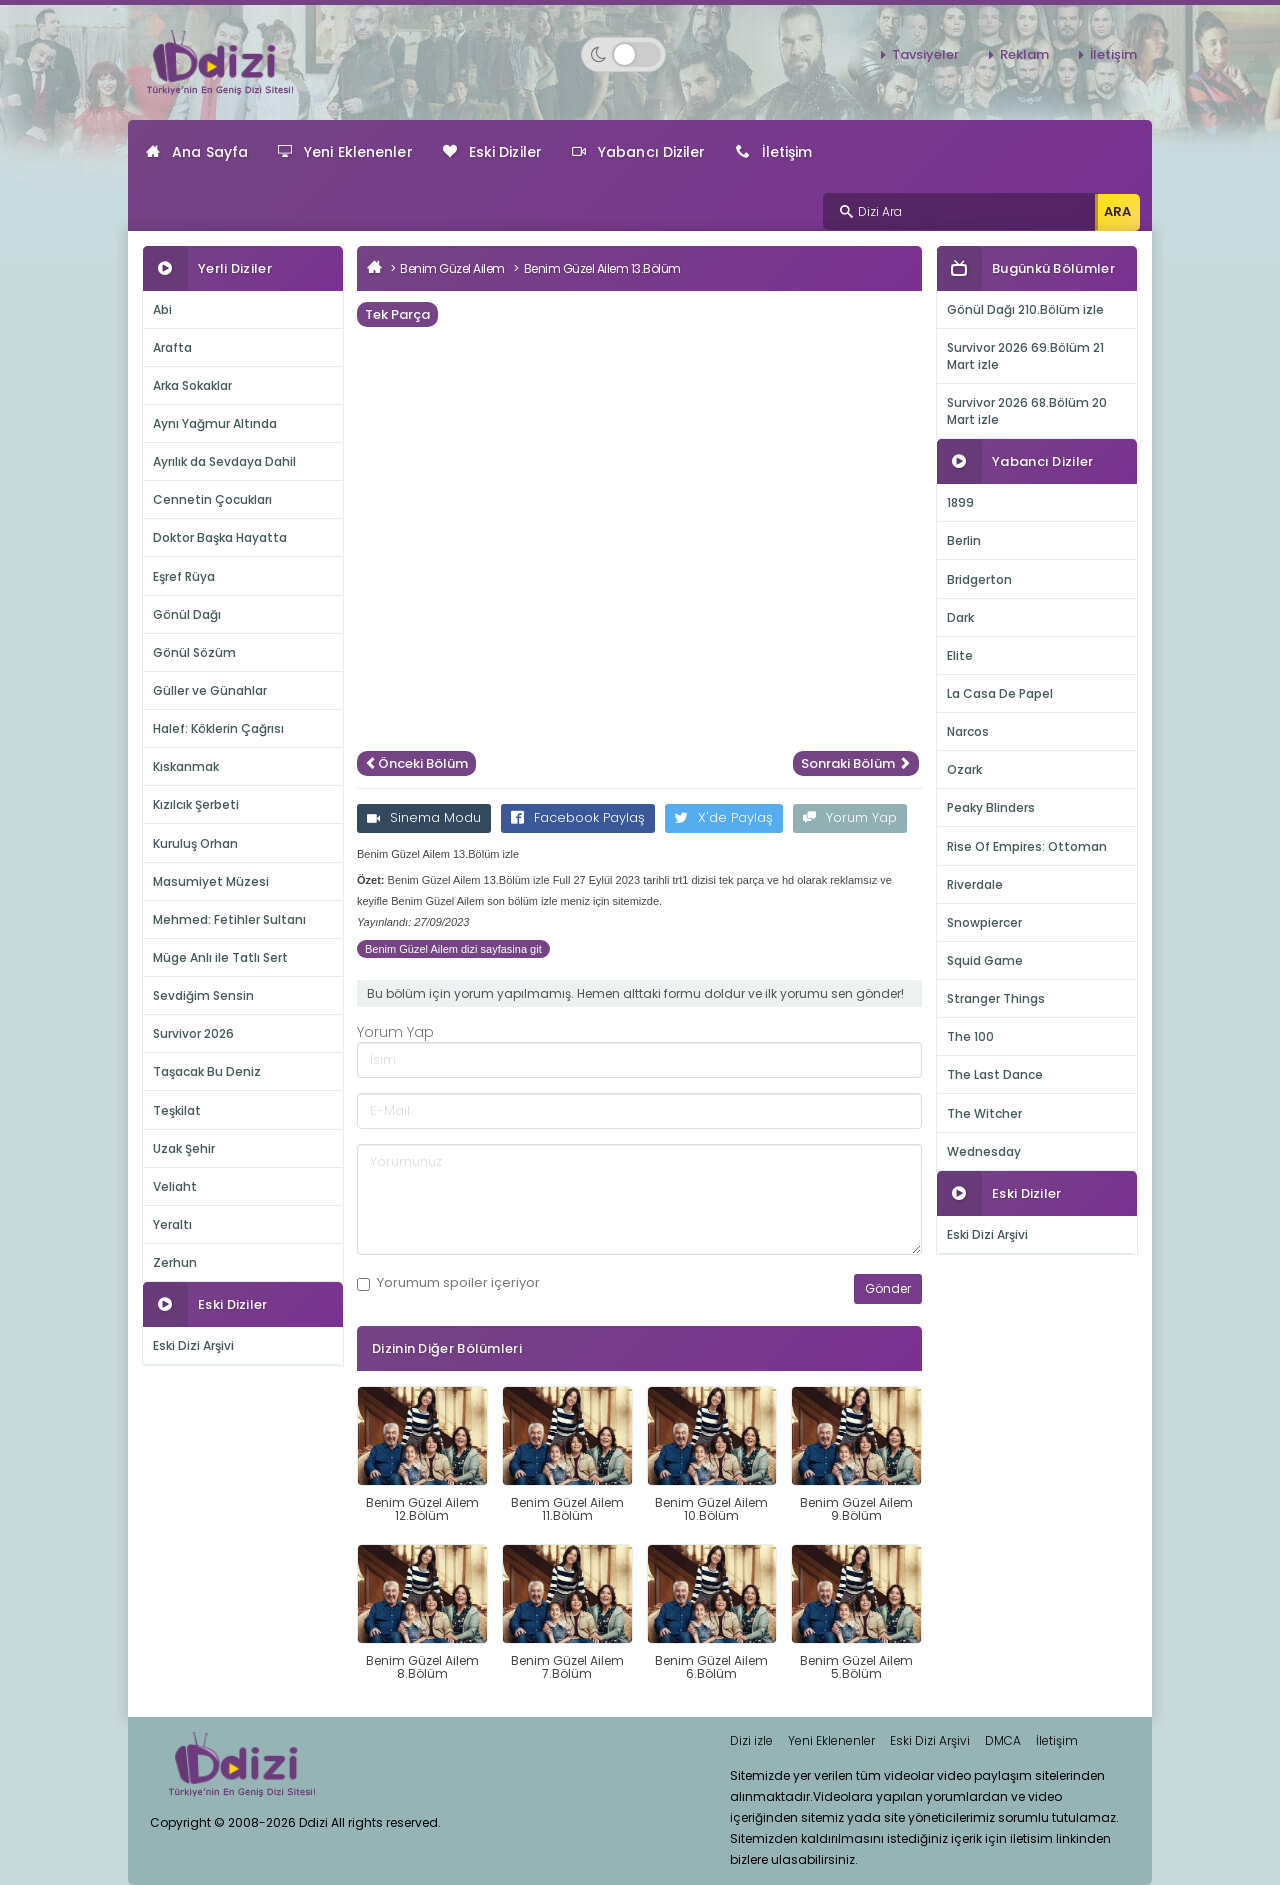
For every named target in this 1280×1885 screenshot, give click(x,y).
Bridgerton (979, 579)
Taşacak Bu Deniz (207, 1071)
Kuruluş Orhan (195, 843)
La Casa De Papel (1000, 693)
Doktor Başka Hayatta (220, 537)
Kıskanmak (186, 766)
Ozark (964, 769)
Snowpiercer (984, 922)
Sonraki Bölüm (856, 763)
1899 (960, 502)
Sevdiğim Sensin (203, 995)
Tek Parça (397, 314)
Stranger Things (996, 998)
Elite (960, 655)
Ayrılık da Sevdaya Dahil (224, 461)
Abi (162, 309)
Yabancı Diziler (639, 152)
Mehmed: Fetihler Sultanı (229, 919)
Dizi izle (751, 1740)
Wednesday (984, 1151)
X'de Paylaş (724, 817)
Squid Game (985, 960)
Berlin (964, 540)
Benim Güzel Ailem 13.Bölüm (602, 268)
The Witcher (984, 1113)
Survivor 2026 (193, 1033)
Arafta (172, 347)
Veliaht (175, 1186)
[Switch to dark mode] (623, 54)
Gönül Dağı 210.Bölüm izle (1025, 309)
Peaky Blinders (991, 807)
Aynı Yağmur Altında (215, 423)
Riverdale (975, 884)
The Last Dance (995, 1074)
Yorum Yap (850, 817)
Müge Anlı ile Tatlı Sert (220, 957)
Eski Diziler (492, 152)
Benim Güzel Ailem (452, 268)
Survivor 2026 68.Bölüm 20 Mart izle (1027, 411)
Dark (960, 617)
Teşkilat (177, 1110)
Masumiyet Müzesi (211, 881)
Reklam (1024, 54)
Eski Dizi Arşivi (193, 1345)
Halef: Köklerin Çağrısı (218, 728)
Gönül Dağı (187, 614)
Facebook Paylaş (578, 817)
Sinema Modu (424, 817)
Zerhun (175, 1262)
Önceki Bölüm (416, 763)
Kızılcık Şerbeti (196, 804)
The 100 (970, 1036)
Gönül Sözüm (194, 652)
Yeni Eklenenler (345, 152)
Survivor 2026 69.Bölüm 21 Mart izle (1025, 356)
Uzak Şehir (184, 1148)
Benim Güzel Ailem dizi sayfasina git (453, 949)
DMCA (1003, 1740)
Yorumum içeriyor (448, 1283)
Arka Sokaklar (192, 385)
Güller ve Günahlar (210, 690)
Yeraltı (172, 1224)
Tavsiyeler (925, 54)
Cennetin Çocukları (212, 499)
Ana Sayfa (197, 152)
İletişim (1113, 54)
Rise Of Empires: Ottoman (1027, 846)
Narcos (968, 731)
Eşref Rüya (184, 576)
